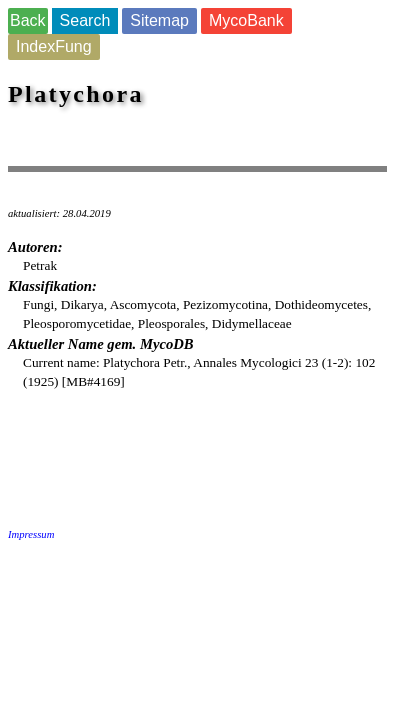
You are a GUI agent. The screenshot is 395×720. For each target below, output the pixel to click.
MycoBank (246, 20)
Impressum (31, 534)
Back (28, 20)
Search (85, 20)
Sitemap (159, 20)
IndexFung (54, 46)
